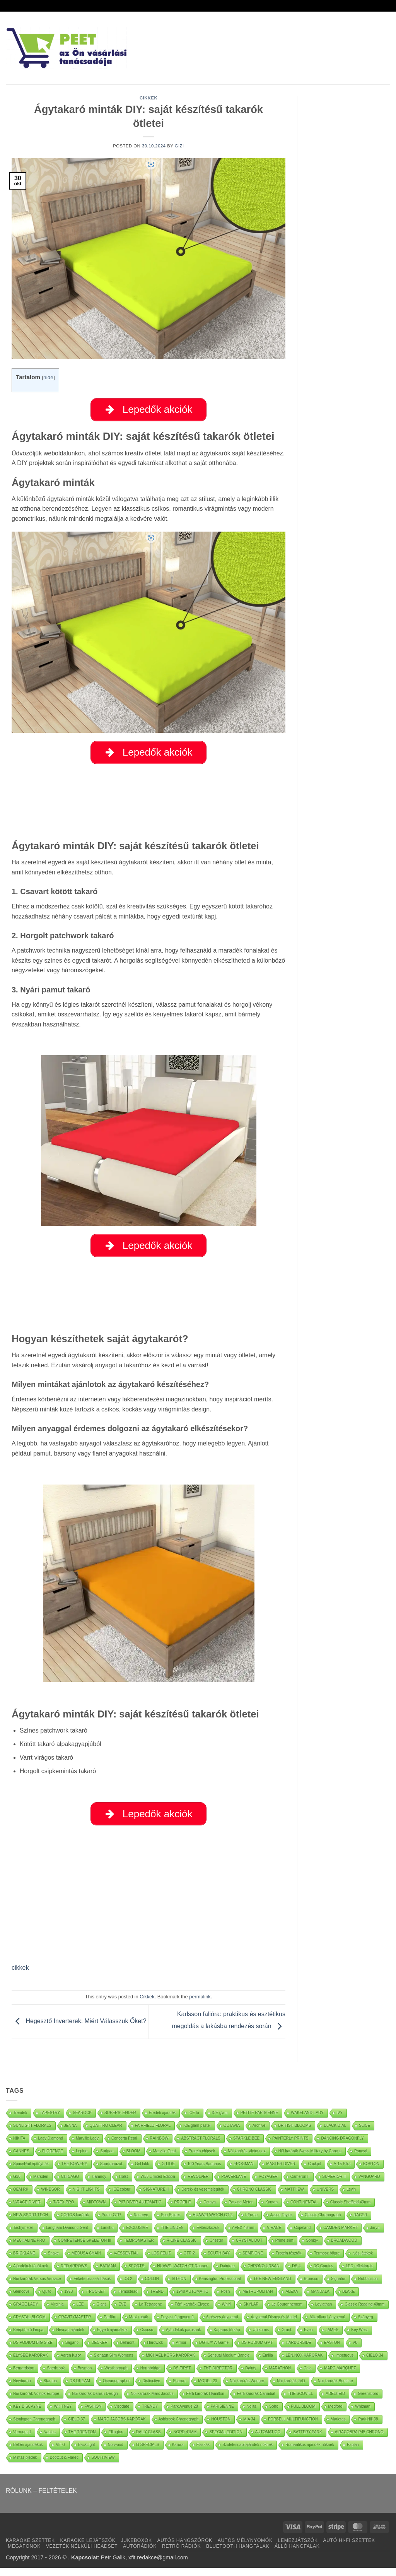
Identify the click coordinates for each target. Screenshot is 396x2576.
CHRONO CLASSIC (254, 2197)
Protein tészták (288, 2261)
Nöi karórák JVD (291, 2388)
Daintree (227, 2274)
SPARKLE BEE (246, 2146)
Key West (359, 2337)
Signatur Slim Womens (113, 2363)
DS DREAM (80, 2388)
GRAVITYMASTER (74, 2325)
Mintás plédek (25, 2465)
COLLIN (152, 2286)
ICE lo (193, 2120)
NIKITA (19, 2146)
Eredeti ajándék (162, 2120)
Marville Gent (164, 2159)
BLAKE (348, 2299)
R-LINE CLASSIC (182, 2248)
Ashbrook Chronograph (178, 2427)
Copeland (302, 2235)
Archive (259, 2133)
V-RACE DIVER (27, 2210)
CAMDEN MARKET (340, 2235)
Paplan (353, 2452)
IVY (339, 2120)
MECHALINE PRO (29, 2248)
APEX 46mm (243, 2235)
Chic (307, 2376)
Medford (335, 2414)
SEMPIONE (252, 2261)
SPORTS (136, 2274)
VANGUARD (369, 2184)
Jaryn (374, 2235)
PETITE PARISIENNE (259, 2120)
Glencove (21, 2299)
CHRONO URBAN (263, 2274)
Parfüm (110, 2325)
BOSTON (371, 2171)
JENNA (70, 2133)
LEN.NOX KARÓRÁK (304, 2363)
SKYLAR (250, 2312)
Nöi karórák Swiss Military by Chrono (309, 2159)
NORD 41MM (184, 2439)
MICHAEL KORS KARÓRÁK (170, 2363)
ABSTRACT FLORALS (200, 2146)
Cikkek (148, 98)
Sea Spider (170, 2222)
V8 (355, 2350)
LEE (80, 2312)
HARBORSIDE (298, 2350)
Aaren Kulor (71, 2363)
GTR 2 (189, 2261)
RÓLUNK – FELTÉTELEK (41, 2498)
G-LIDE (168, 2171)
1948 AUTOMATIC (192, 2299)
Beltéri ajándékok (28, 2452)
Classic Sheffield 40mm (350, 2210)
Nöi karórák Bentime (335, 2388)
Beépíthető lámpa (28, 2337)
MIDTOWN (96, 2210)
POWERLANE (233, 2184)
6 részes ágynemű (222, 2325)
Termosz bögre (327, 2261)
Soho (273, 2414)
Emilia (268, 2363)
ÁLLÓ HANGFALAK (297, 2554)
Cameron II (299, 2184)
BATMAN (108, 2274)
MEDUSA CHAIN (86, 2261)
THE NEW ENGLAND (272, 2286)
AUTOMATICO (268, 2439)
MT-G (60, 2452)
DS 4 (296, 2274)
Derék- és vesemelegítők (202, 2197)
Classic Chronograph (323, 2222)
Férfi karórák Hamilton (205, 2401)
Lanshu (107, 2235)
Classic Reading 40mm (364, 2312)
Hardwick (155, 2350)
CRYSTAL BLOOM (29, 2325)
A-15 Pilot (342, 2171)
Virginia (57, 2312)
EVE (122, 2312)
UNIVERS (325, 2197)
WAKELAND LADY (307, 2120)
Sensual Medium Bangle (228, 2363)
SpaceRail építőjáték (31, 2171)
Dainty (250, 2376)
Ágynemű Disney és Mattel (274, 2325)
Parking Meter (241, 2210)
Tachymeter (23, 2235)
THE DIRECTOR (217, 2376)
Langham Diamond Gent (67, 2235)
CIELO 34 (374, 2363)
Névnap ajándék (70, 2337)
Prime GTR (111, 2222)
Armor (181, 2350)
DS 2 (128, 2286)
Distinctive (151, 2388)
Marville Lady (87, 2146)
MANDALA (320, 2299)
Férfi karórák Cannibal (256, 2401)
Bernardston (23, 2376)
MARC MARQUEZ (340, 2376)
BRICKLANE (24, 2261)
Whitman (362, 2414)
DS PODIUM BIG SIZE (33, 2350)
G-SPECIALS (147, 2452)
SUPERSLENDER (120, 2120)
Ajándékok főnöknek (30, 2274)
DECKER (99, 2350)
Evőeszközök (207, 2235)
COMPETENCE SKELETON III (84, 2248)
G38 (16, 2184)
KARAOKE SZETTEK (30, 2548)
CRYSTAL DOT (249, 2248)
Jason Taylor (281, 2222)
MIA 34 (249, 2427)
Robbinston (368, 2286)
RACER (360, 2222)
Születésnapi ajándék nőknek (247, 2452)
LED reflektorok (359, 2274)
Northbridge (150, 2376)
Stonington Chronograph (34, 2427)
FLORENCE (52, 2159)
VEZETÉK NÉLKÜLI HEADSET (82, 2554)
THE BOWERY (74, 2171)
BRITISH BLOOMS (294, 2133)
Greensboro (368, 2401)
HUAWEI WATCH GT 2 (213, 2222)
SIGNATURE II (156, 2197)
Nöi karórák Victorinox (247, 2159)
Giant (101, 2312)
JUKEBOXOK (136, 2548)
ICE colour (122, 2197)
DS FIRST (182, 2376)
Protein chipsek (202, 2159)
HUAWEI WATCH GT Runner (182, 2274)
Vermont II (22, 2439)
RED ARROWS (74, 2274)
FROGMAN (243, 2171)
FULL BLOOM (303, 2414)
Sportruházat (111, 2171)
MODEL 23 (207, 2388)
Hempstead (127, 2299)
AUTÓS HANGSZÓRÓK (184, 2548)
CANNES (21, 2159)
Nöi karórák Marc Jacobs (152, 2401)
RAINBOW (159, 2146)
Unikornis (261, 2337)
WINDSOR (50, 2197)
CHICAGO (70, 2184)
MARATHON (280, 2376)
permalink (199, 2005)
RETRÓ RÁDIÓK (181, 2554)
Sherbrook (56, 2376)
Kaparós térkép (227, 2337)
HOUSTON (220, 2427)
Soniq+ (312, 2248)
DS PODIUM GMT (257, 2350)
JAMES (332, 2337)
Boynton (85, 2376)
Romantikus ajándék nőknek (309, 2452)
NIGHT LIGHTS (86, 2197)
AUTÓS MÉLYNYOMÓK (245, 2548)
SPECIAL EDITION (225, 2439)
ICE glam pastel (197, 2133)
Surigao (106, 2159)
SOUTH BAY (219, 2261)
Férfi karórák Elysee (192, 2312)
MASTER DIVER (280, 2171)
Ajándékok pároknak (183, 2337)
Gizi (179, 146)
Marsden (40, 2184)
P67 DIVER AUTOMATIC (139, 2210)
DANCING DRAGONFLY (342, 2146)
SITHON (179, 2286)
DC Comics (323, 2274)
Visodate (121, 2414)
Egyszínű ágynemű (177, 2325)
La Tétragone (150, 2312)
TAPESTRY (50, 2120)
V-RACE (274, 2235)
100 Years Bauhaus (204, 2171)
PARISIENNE (222, 2414)
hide (48, 377)
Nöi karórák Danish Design (95, 2401)
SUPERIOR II (334, 2184)
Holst (123, 2184)
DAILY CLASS (148, 2439)
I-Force (251, 2222)
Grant (286, 2337)
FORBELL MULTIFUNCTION (293, 2427)
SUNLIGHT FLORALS (32, 2133)
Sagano (72, 2350)
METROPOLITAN (257, 2299)
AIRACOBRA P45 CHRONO (359, 2439)
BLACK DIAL (335, 2133)
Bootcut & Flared (64, 2465)
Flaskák (203, 2452)
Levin (351, 2197)
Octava (209, 2210)
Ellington (115, 2439)
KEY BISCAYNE (27, 2414)
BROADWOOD (344, 2248)
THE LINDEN (172, 2235)
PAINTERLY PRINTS (290, 2146)
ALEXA (291, 2299)
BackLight (86, 2452)
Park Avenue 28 (184, 2414)
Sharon (179, 2388)
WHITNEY (63, 2414)
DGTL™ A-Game (214, 2350)
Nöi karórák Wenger (247, 2388)
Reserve (141, 2222)
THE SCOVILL (300, 2401)
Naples (50, 2439)
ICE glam (220, 2120)
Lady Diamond (50, 2146)
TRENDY (150, 2414)
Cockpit (314, 2171)
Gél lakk (142, 2171)
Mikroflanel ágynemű (327, 2325)
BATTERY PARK (307, 2439)
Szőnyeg (365, 2325)
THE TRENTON (82, 2439)
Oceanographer (116, 2388)
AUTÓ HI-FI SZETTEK (349, 2548)
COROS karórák (75, 2222)
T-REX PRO (63, 2210)
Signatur (338, 2286)
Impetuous (344, 2363)
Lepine (81, 2159)
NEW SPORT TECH (30, 2222)
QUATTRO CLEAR (106, 2133)
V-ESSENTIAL (126, 2261)
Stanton (50, 2388)
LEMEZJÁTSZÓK (298, 2548)
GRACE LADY (25, 2312)
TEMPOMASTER (139, 2248)
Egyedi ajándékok (112, 2337)
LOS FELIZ (161, 2261)
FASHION (93, 2414)
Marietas (338, 2427)
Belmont (127, 2350)
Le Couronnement (286, 2312)
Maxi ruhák (138, 2325)
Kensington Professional (220, 2286)
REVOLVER (198, 2184)
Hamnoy (99, 2184)
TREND (157, 2299)
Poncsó (360, 2159)
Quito (46, 2299)
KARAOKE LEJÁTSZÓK (88, 2548)
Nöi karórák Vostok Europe (36, 2401)
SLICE (364, 2133)
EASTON (332, 2350)
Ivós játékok (362, 2261)
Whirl (226, 2312)
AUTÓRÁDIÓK (140, 2554)
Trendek (20, 2120)
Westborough (115, 2376)
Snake (53, 2261)
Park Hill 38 (368, 2427)
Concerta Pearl (124, 2146)
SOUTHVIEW (103, 2465)
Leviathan (323, 2312)
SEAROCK (82, 2120)
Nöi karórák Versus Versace (37, 2286)
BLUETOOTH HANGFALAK (237, 2554)
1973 (68, 2299)
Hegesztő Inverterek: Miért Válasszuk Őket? (79, 2029)
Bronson (311, 2286)
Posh (225, 2299)
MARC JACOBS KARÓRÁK (122, 2427)
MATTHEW (294, 2197)
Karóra (178, 2452)
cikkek (20, 1975)
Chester (216, 2248)
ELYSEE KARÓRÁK (30, 2363)
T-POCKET (95, 2299)
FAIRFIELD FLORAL (153, 2133)
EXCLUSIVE (137, 2235)
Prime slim (284, 2248)
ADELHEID (335, 2401)
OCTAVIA (232, 2133)
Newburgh (22, 2388)
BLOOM (133, 2159)
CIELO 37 (76, 2427)
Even (308, 2337)
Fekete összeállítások (92, 2286)
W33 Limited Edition (158, 2184)
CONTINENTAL (303, 2210)
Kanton (271, 2210)
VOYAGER (268, 2184)
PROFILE (182, 2210)
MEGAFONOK (24, 2554)
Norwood (115, 2452)
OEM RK (20, 2197)
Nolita (252, 2414)
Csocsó (146, 2337)
